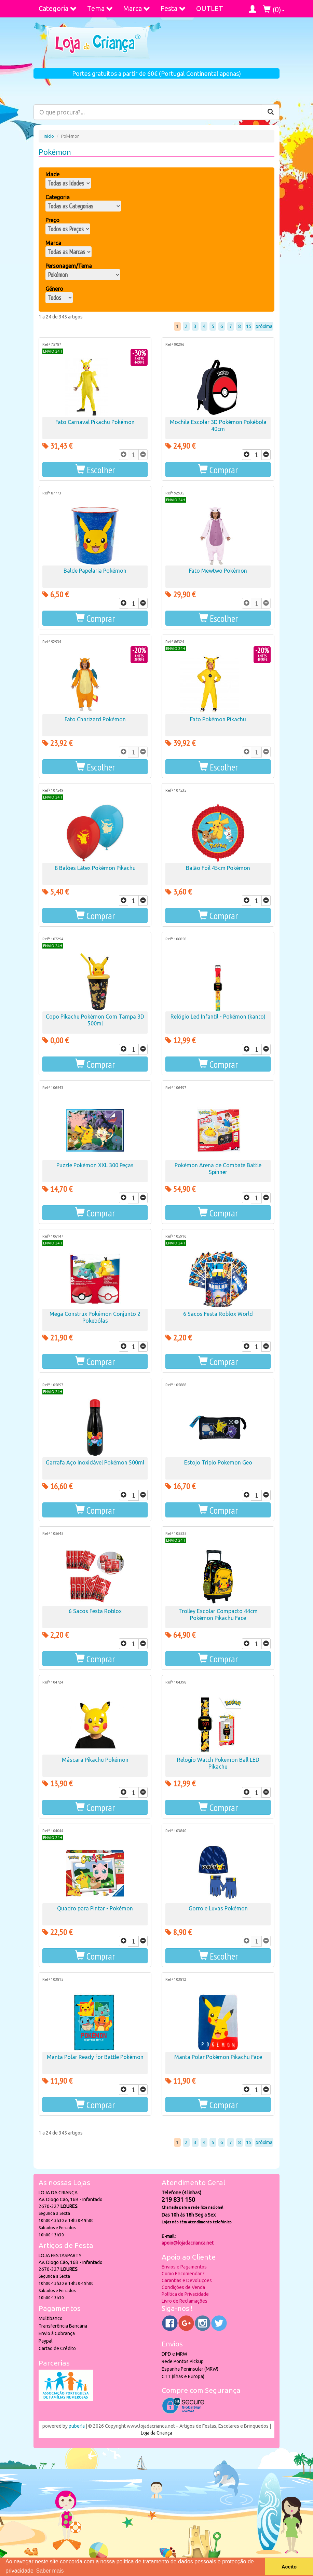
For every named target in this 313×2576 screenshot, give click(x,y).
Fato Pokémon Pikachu (218, 719)
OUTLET (209, 8)
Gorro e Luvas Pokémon (218, 1908)
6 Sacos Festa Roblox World (218, 1314)
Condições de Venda (183, 2287)
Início (49, 136)
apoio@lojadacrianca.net (188, 2243)
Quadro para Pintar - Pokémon (95, 1908)
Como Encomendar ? (183, 2273)
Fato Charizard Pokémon (95, 719)
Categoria (58, 8)
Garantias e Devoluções (187, 2280)
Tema (100, 8)
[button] (95, 469)
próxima (264, 326)
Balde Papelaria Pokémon (95, 571)
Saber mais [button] (50, 2571)
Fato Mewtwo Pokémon (218, 571)
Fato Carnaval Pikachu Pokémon (95, 422)
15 (248, 326)
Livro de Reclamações (184, 2301)
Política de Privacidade (185, 2294)
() (274, 9)
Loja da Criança (156, 2433)
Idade (52, 174)
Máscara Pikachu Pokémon (95, 1760)
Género (54, 289)
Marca (136, 8)
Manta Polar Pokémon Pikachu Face (218, 2057)
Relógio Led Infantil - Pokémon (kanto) (218, 1016)
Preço (52, 220)
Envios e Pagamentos (184, 2267)
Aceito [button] (289, 2567)
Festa (173, 8)
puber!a (77, 2426)
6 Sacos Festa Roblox (95, 1611)
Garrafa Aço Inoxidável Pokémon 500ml (95, 1462)
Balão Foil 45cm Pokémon (218, 868)
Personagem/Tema (68, 266)
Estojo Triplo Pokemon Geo (218, 1462)
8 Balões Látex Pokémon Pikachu (95, 868)
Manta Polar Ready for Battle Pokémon (95, 2057)
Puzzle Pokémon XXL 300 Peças (95, 1165)
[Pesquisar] (271, 112)
